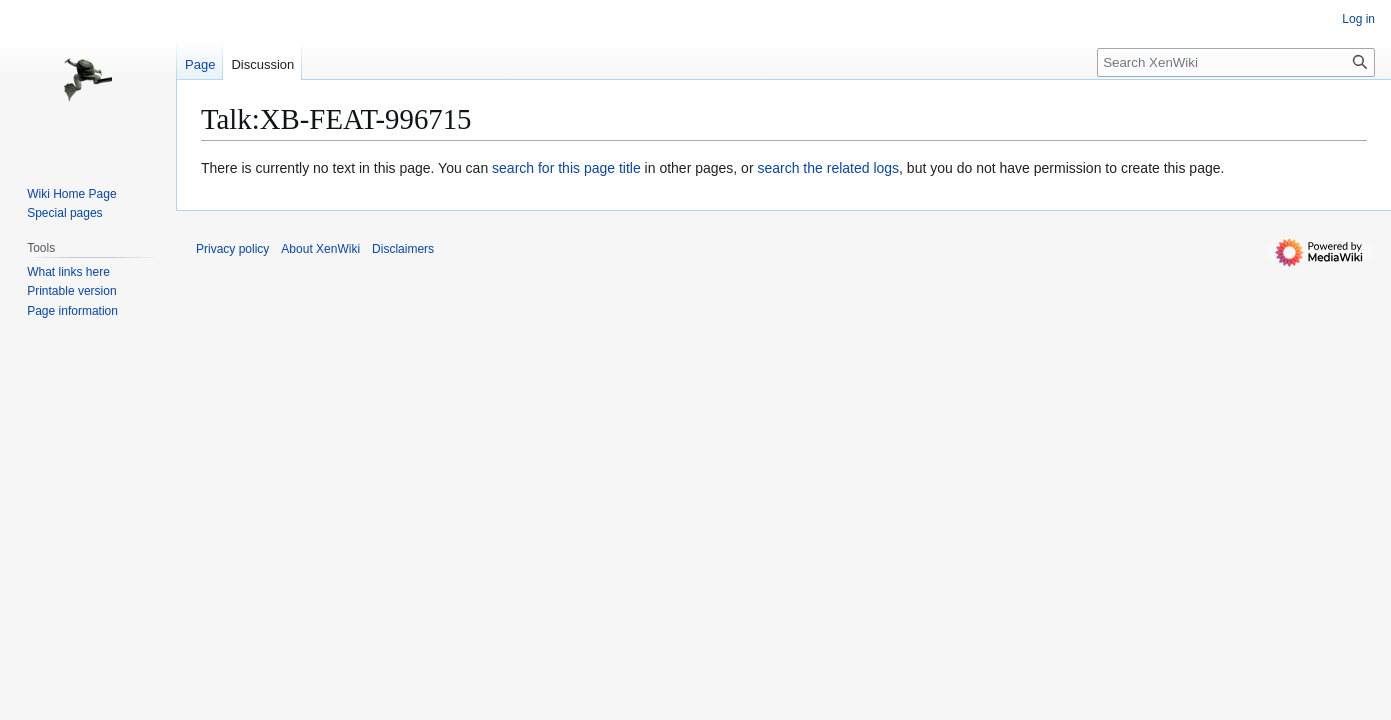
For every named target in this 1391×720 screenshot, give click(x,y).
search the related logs (828, 168)
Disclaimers (403, 249)
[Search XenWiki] (1236, 62)
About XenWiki (320, 249)
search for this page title (566, 168)
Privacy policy (232, 249)
